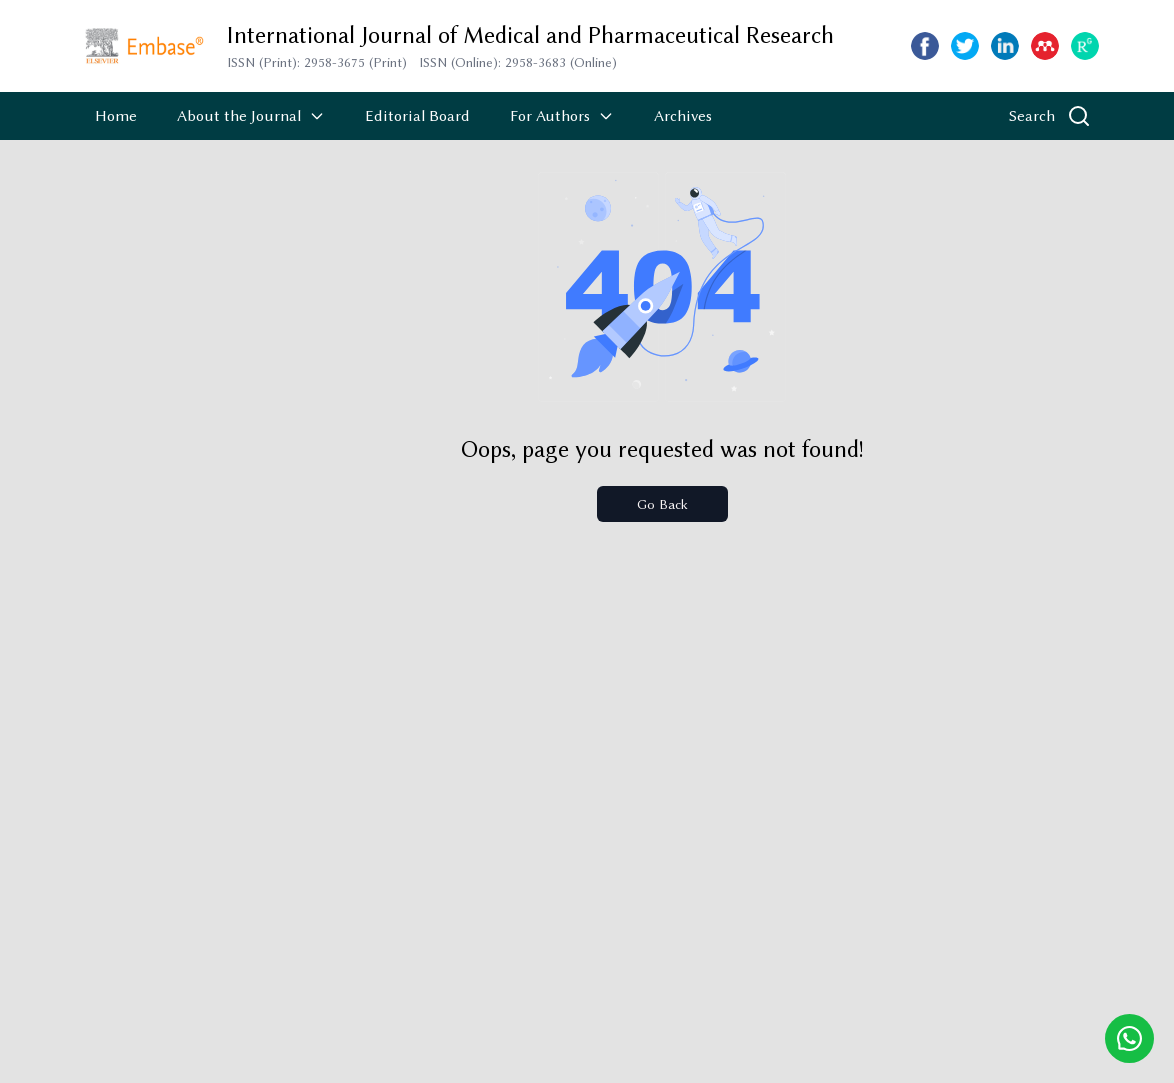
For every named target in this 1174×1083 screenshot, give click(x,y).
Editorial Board (417, 116)
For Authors (562, 116)
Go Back (662, 504)
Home (116, 116)
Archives (683, 116)
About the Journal (251, 116)
